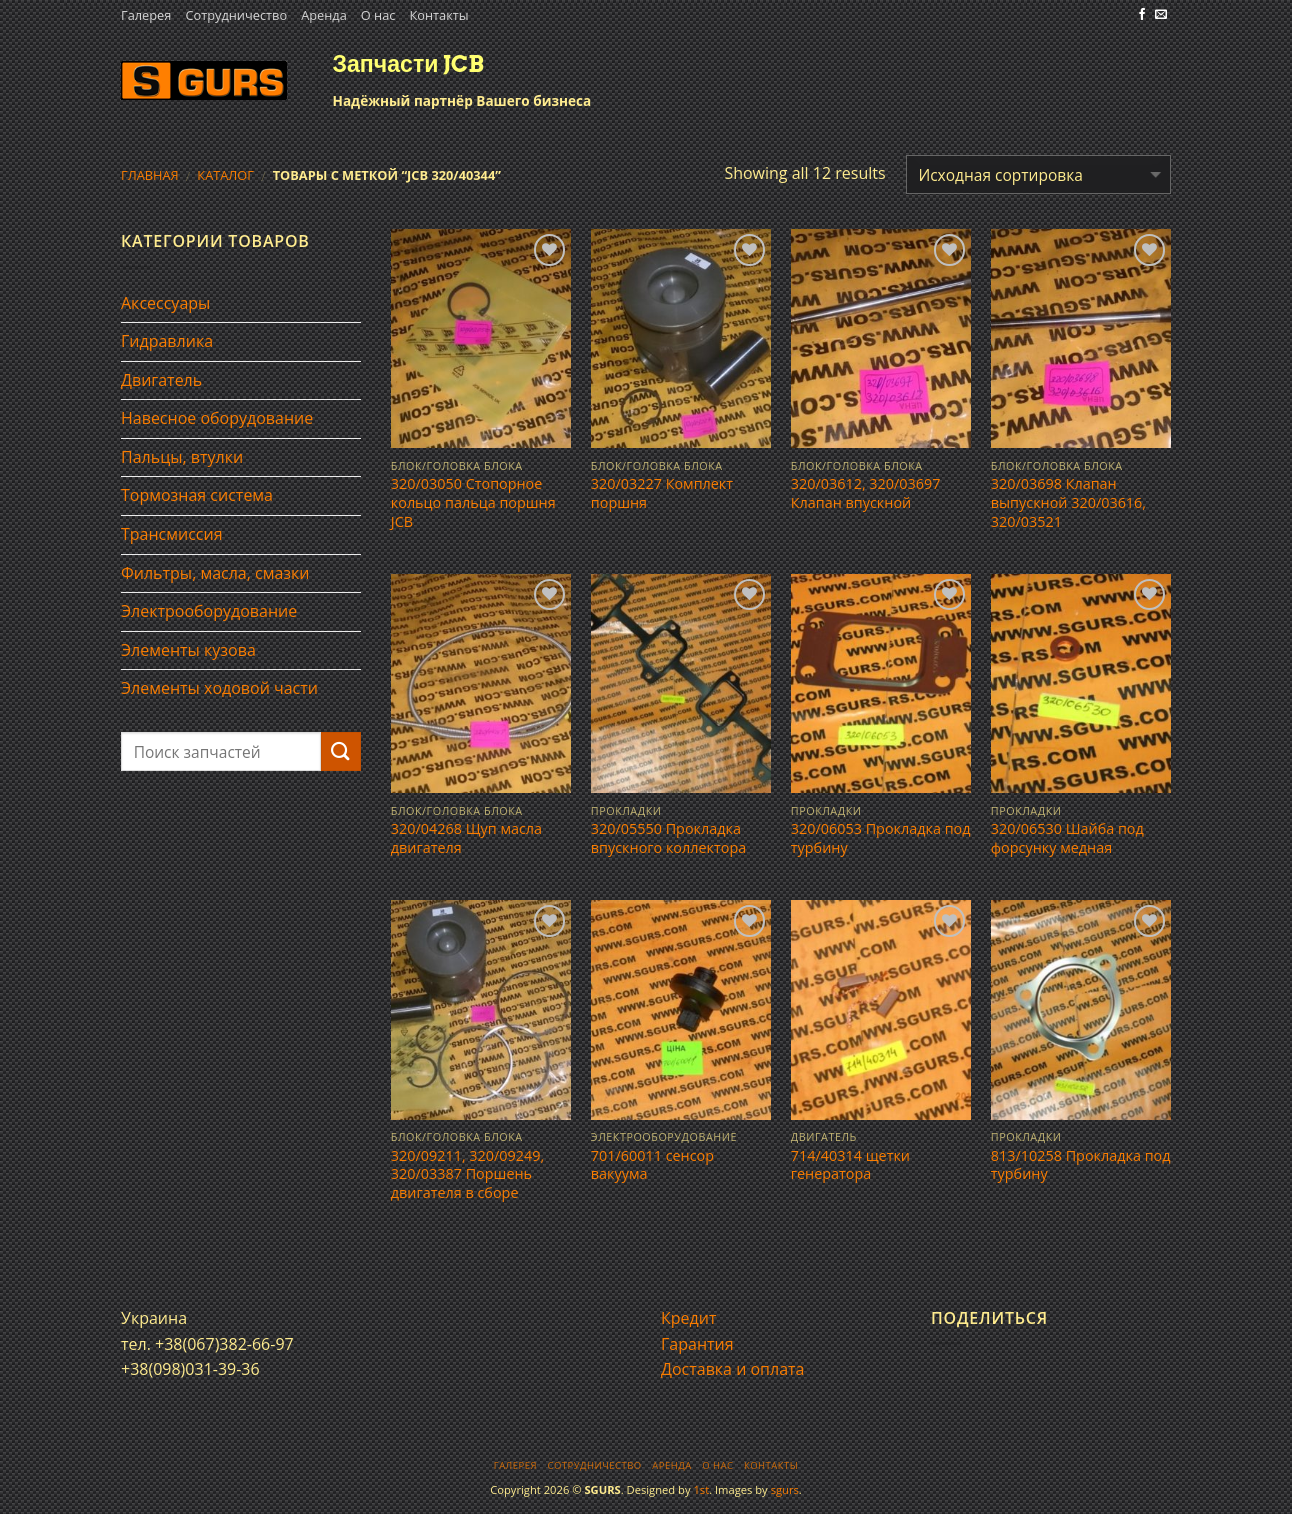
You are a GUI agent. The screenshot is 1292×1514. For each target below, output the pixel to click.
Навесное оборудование (217, 418)
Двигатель (161, 380)
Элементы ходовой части (219, 688)
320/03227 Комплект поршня (662, 493)
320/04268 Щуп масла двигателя (466, 838)
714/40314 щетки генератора (850, 1165)
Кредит (688, 1318)
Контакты (438, 15)
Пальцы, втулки (182, 457)
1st (701, 1489)
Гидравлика (167, 341)
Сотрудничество (236, 15)
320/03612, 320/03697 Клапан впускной (866, 493)
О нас (378, 15)
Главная (150, 175)
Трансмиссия (172, 534)
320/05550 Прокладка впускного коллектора (668, 838)
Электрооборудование (209, 611)
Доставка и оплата (733, 1369)
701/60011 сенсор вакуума (652, 1165)
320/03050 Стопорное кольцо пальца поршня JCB (473, 502)
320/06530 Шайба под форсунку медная (1067, 838)
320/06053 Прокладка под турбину (881, 838)
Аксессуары (165, 303)
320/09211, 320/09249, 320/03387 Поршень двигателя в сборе (467, 1174)
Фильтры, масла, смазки (215, 573)
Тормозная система (197, 495)
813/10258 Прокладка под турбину (1081, 1165)
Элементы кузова (188, 650)
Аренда (324, 15)
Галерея (146, 15)
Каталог (225, 175)
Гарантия (697, 1344)
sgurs (785, 1489)
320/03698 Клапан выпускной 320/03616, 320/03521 (1068, 502)
